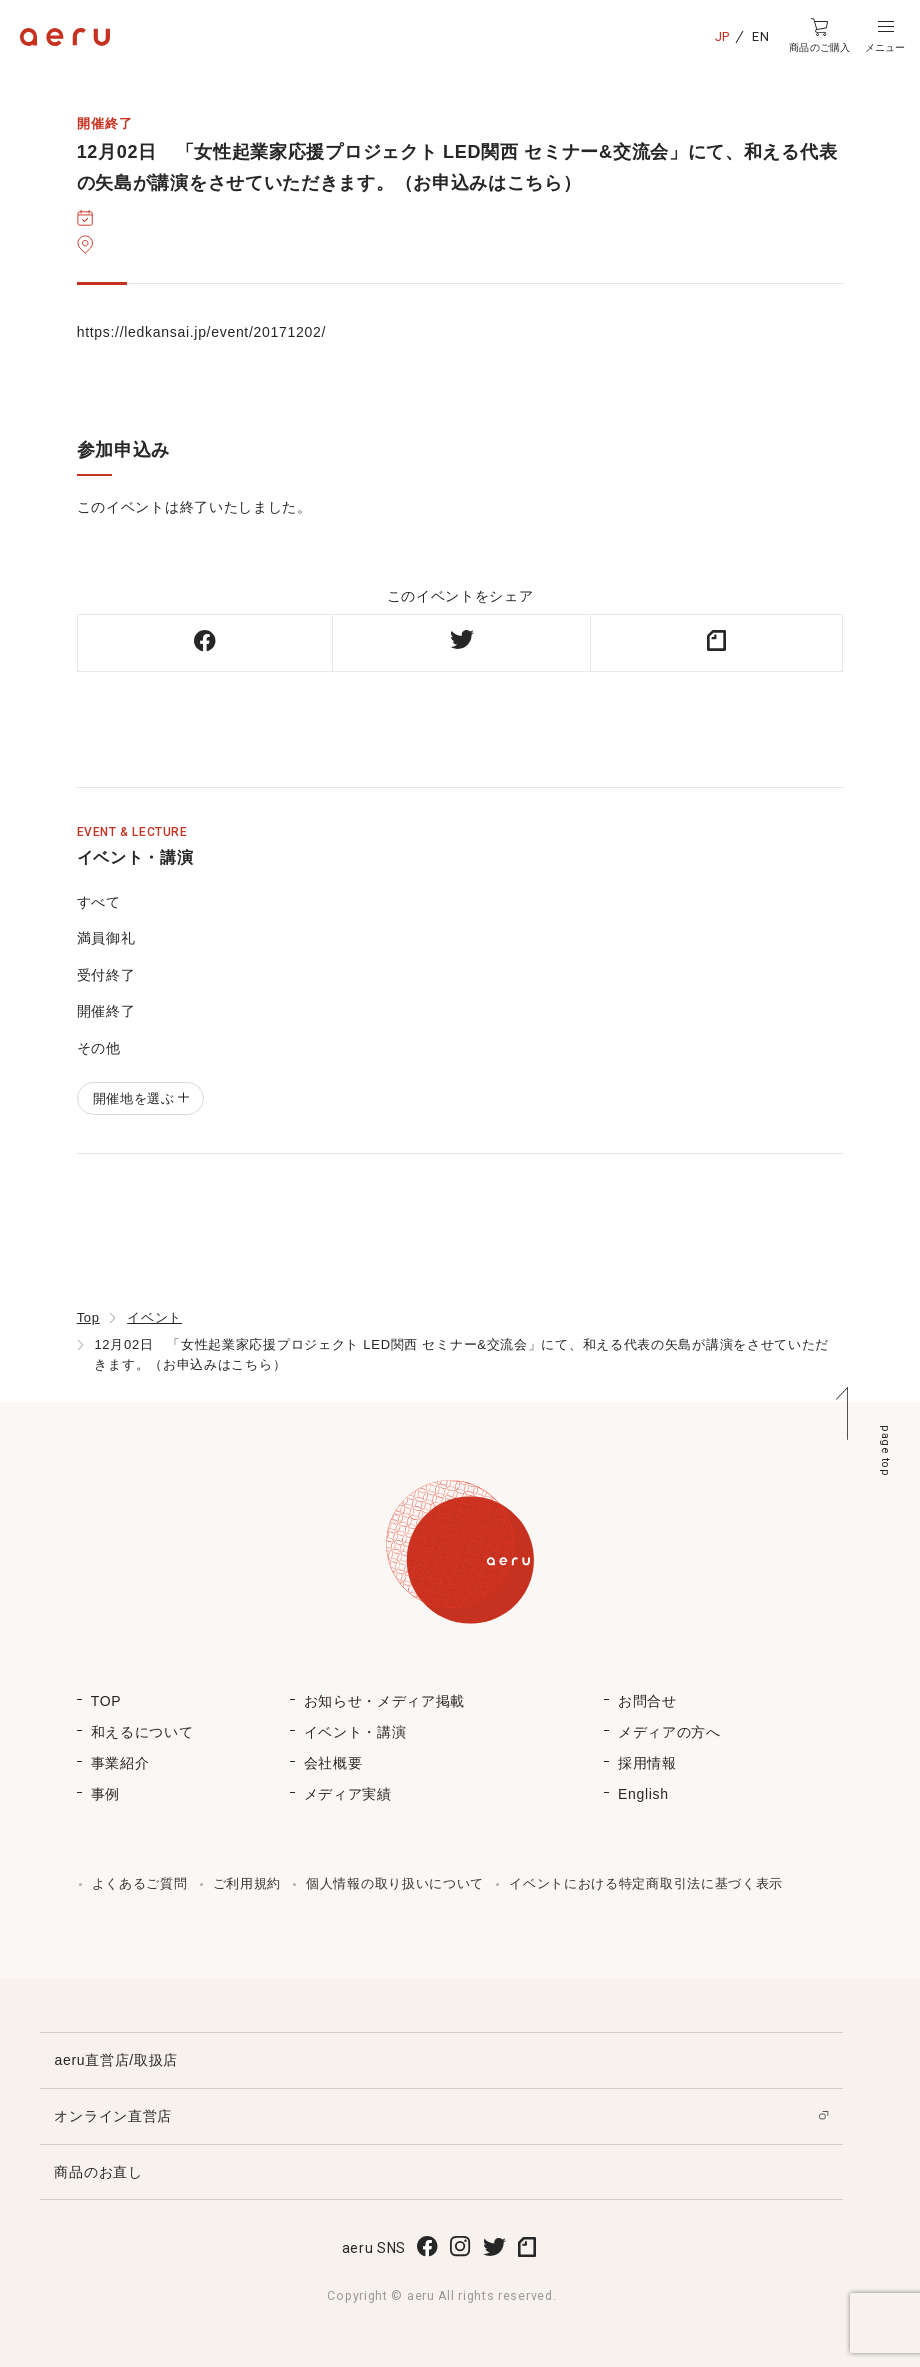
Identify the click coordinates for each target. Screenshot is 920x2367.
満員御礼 (106, 938)
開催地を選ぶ (140, 1098)
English (643, 1794)
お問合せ (647, 1701)
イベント (154, 1317)
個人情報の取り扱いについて (395, 1883)
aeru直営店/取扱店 (116, 2060)
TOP (106, 1701)
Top (88, 1317)
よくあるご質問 (140, 1883)
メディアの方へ (669, 1732)
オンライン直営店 (113, 2116)
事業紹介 (120, 1763)
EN (760, 36)
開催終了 (106, 1011)
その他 (99, 1048)
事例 (105, 1794)
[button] (885, 36)
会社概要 (333, 1763)
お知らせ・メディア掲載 (385, 1701)
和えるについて (142, 1732)
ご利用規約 (247, 1883)
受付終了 (106, 975)
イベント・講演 (355, 1732)
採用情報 (647, 1763)
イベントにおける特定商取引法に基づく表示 (646, 1883)
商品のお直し (98, 2172)
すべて (99, 902)
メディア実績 (348, 1794)
